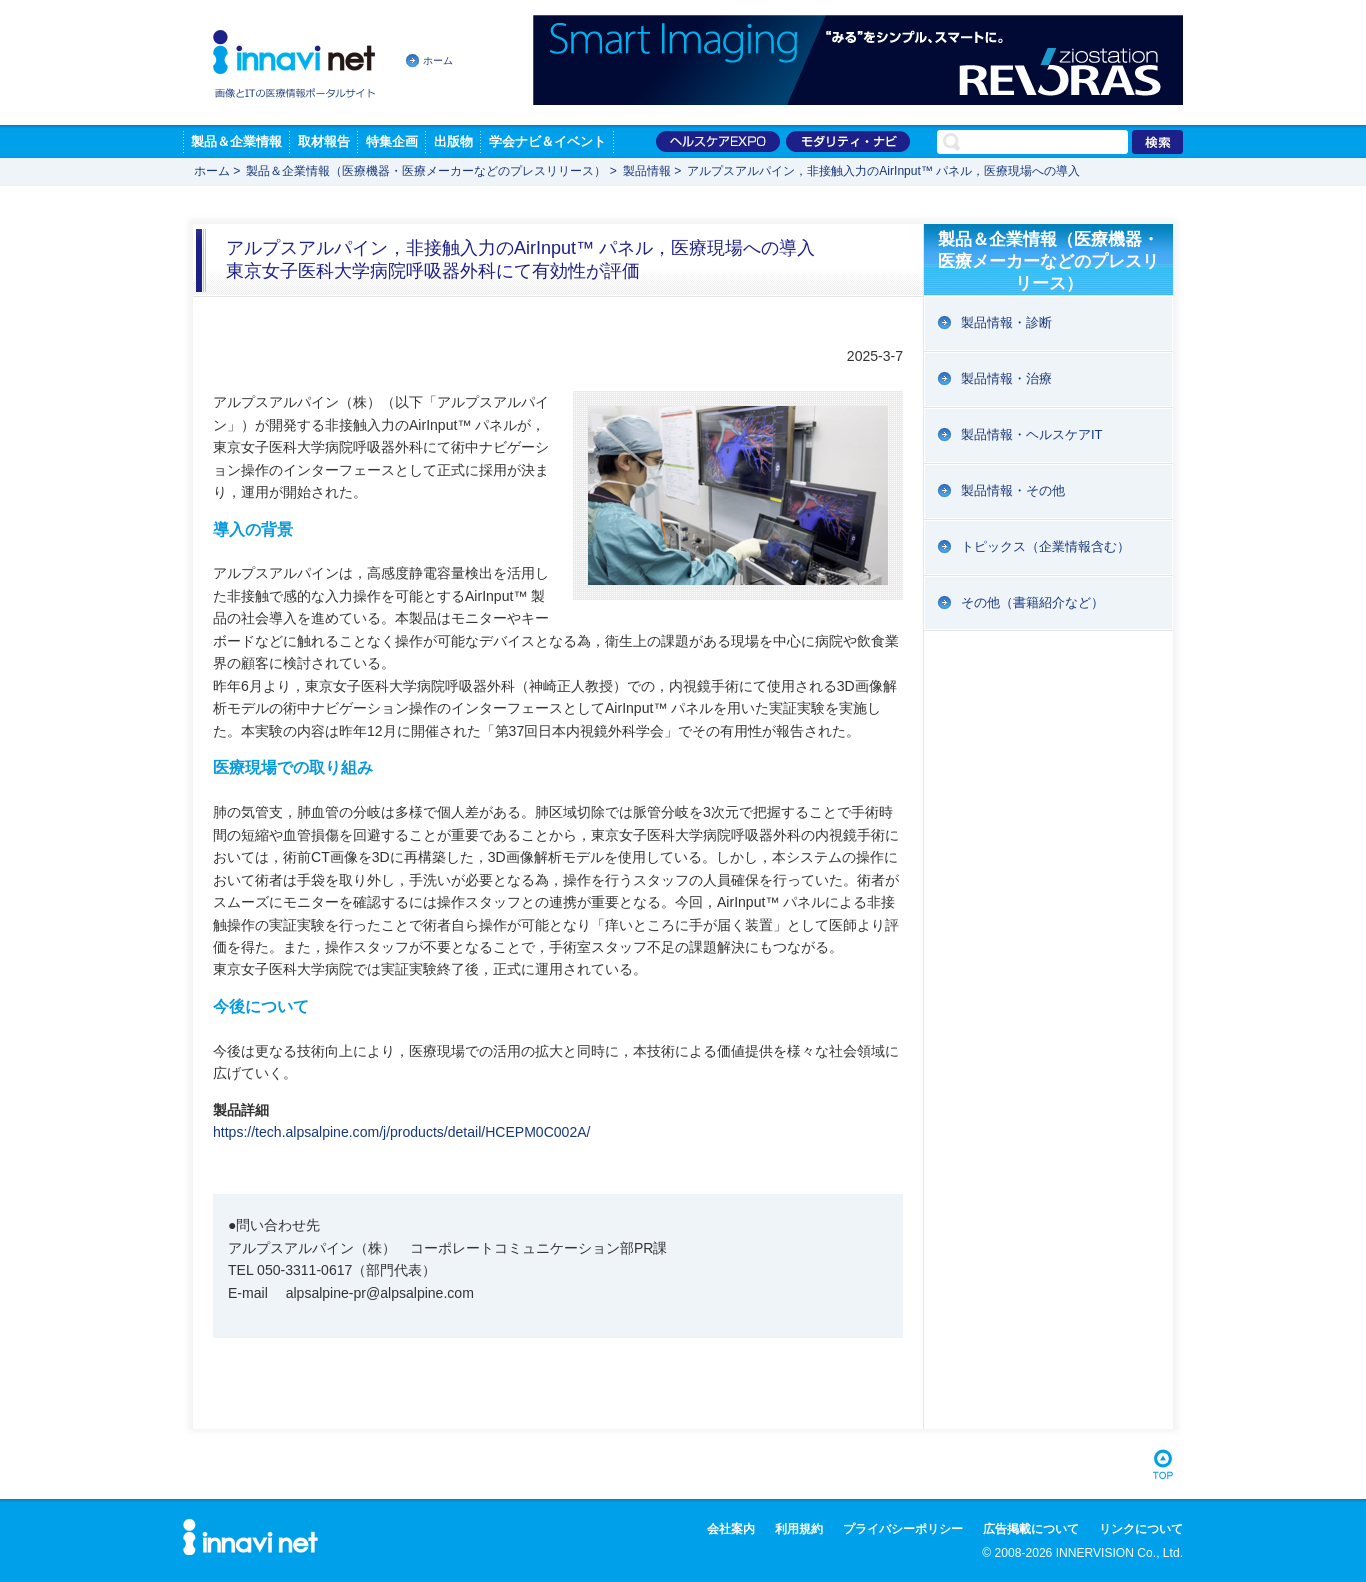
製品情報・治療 (1006, 378)
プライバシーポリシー (903, 1529)
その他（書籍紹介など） (1032, 602)
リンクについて (1141, 1529)
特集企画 (392, 141)
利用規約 (799, 1529)
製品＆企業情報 (236, 141)
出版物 (453, 141)
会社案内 (731, 1529)
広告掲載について (1031, 1529)
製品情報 (647, 171)
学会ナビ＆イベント (547, 141)
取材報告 (324, 141)
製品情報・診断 (1006, 322)
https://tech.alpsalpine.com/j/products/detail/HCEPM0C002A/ (401, 1132)
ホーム (438, 60)
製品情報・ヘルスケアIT (1032, 434)
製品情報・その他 (1013, 490)
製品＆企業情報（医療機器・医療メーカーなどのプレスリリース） (426, 171)
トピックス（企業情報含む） (1045, 546)
